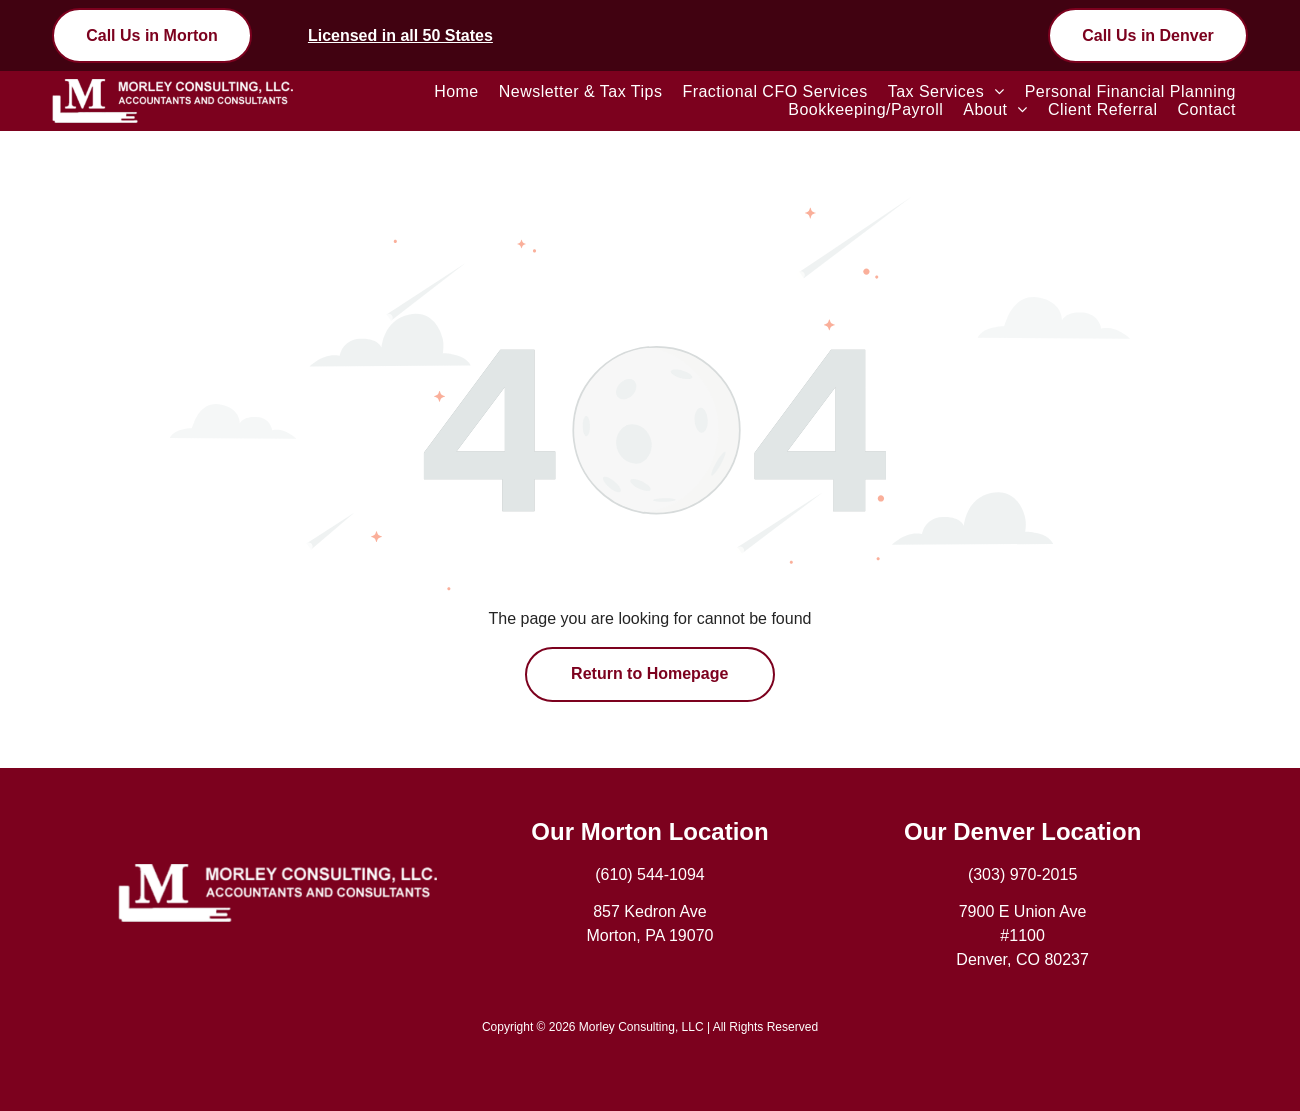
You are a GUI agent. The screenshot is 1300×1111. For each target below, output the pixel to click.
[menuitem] (456, 92)
